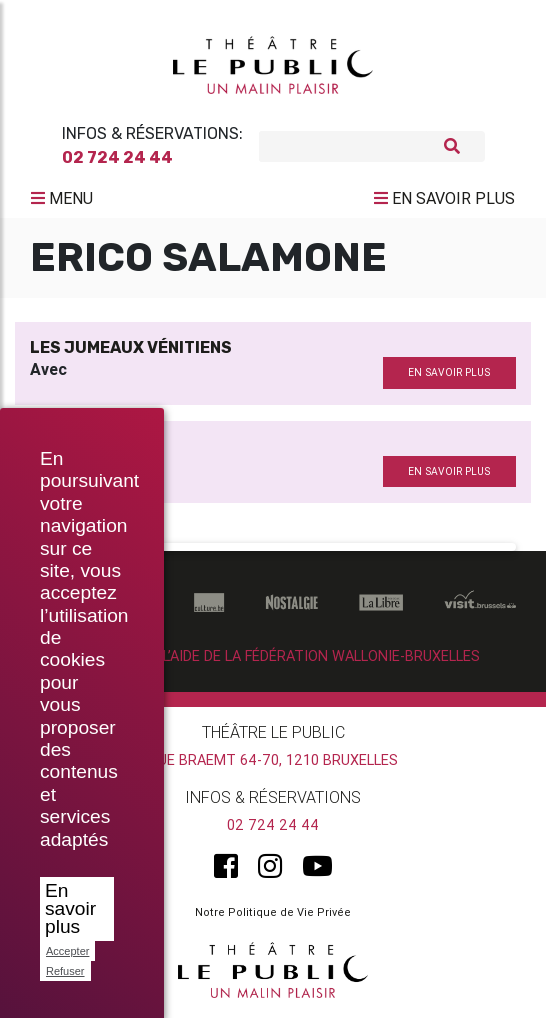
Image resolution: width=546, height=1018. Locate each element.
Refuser (65, 971)
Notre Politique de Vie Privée (273, 912)
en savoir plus (449, 372)
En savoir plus (70, 908)
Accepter (67, 951)
